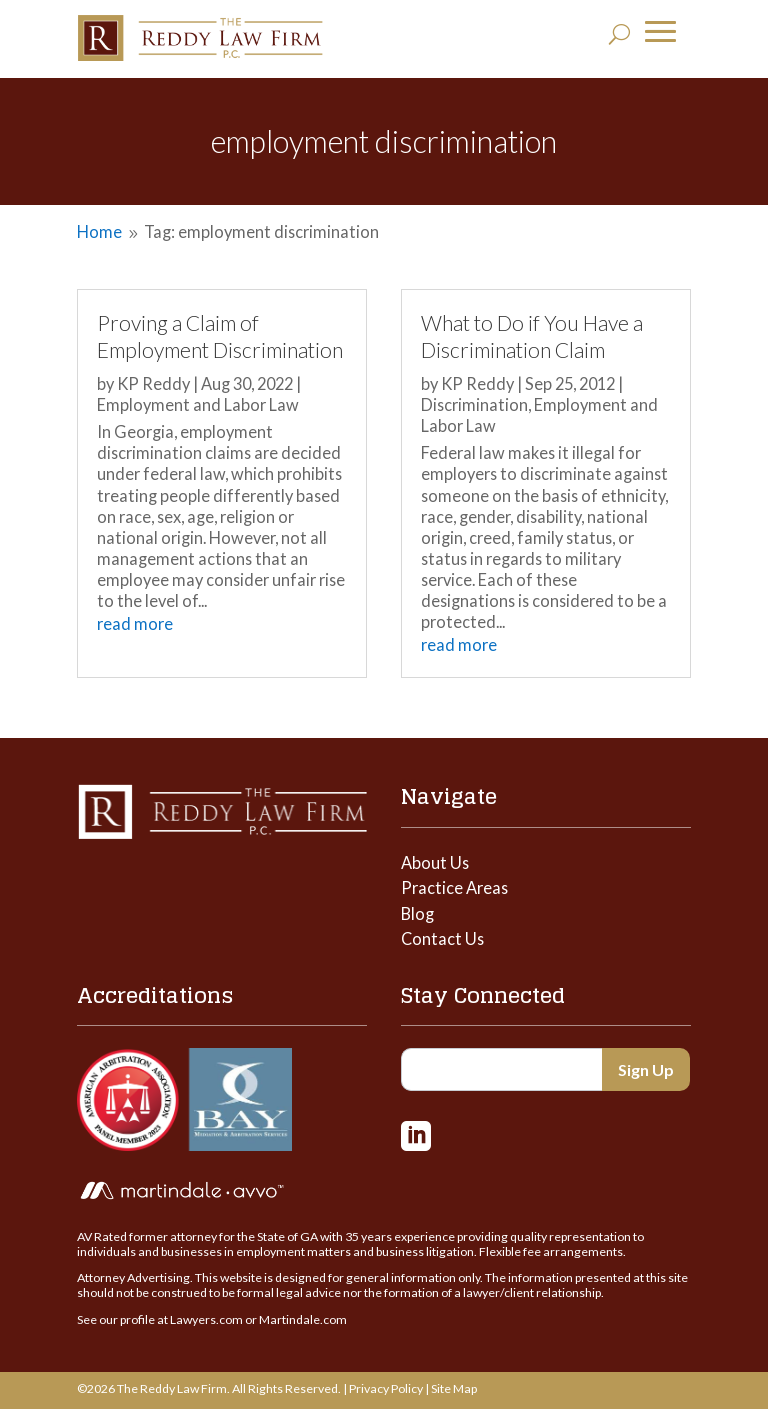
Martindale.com (303, 1319)
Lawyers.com (206, 1319)
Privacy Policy (386, 1388)
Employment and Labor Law (198, 404)
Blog (417, 913)
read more (135, 623)
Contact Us (442, 938)
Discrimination (474, 404)
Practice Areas (454, 887)
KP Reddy (153, 383)
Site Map (454, 1388)
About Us (435, 862)
